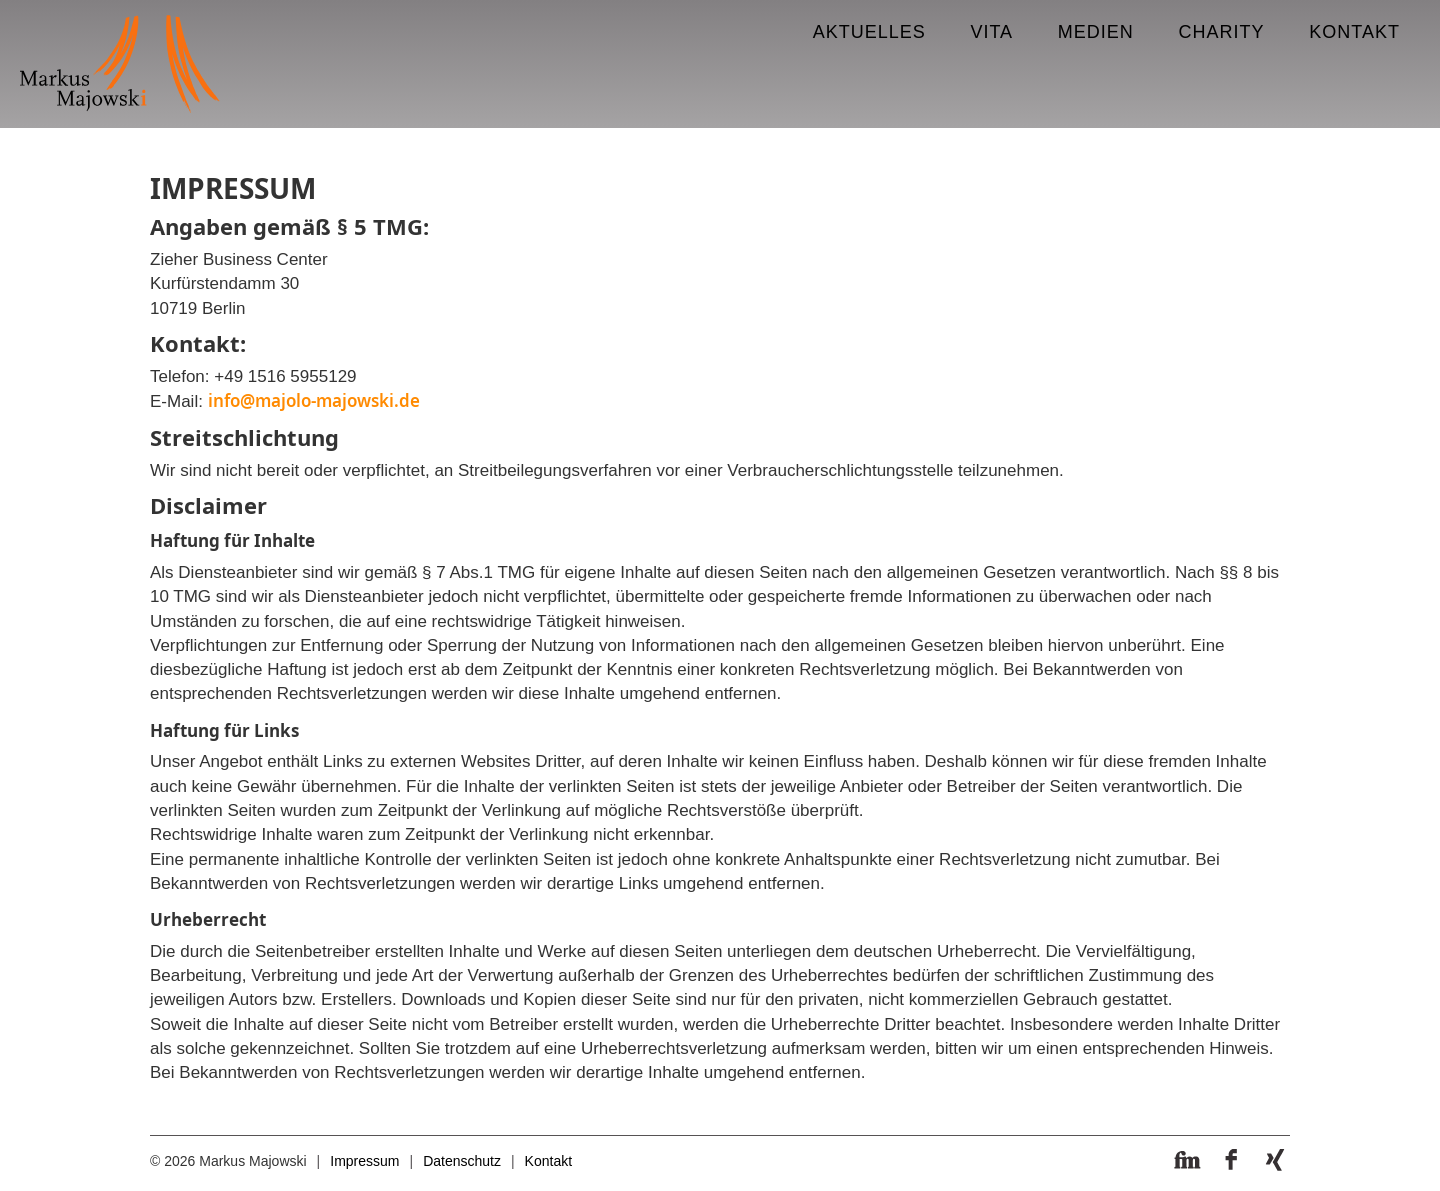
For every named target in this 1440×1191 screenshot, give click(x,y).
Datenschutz (462, 1161)
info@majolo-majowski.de (314, 400)
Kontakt (548, 1161)
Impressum (364, 1161)
